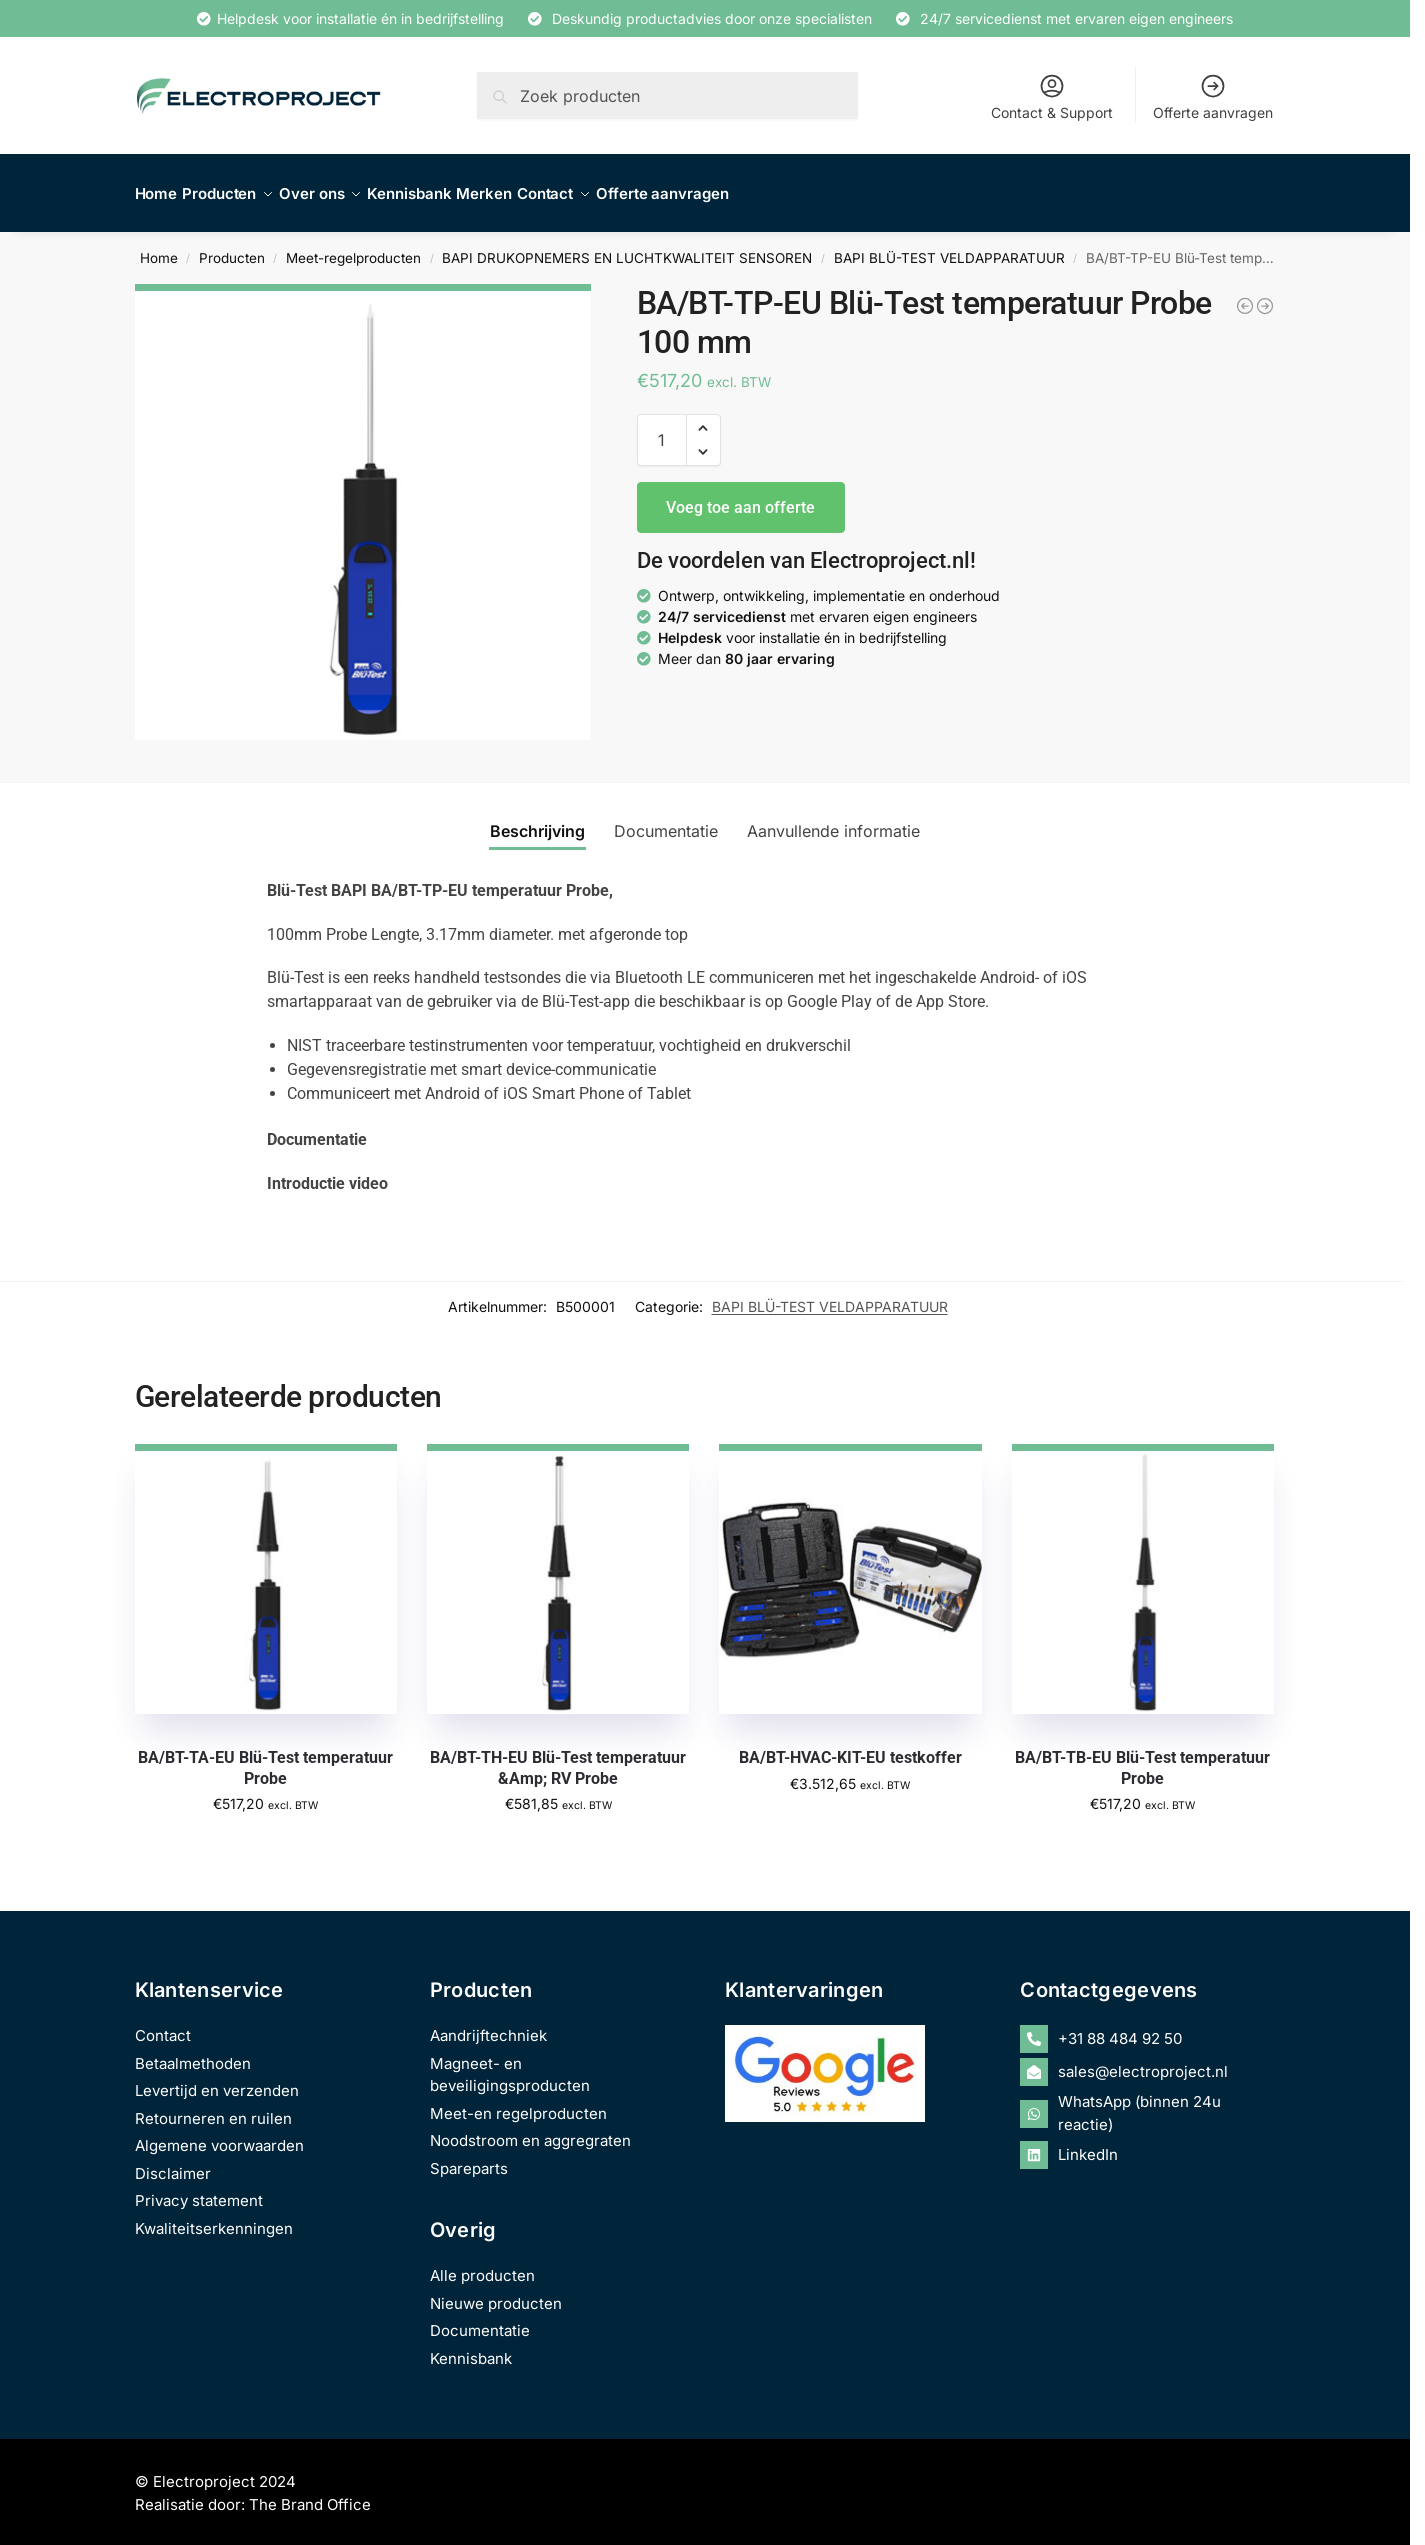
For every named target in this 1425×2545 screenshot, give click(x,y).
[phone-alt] (1147, 2028)
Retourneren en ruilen (213, 2107)
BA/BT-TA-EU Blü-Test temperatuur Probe (265, 1757)
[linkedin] (1147, 2144)
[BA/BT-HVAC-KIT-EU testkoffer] (1245, 295)
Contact (163, 2024)
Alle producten (482, 2264)
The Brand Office (310, 2493)
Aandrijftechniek (488, 2024)
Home (159, 247)
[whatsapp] (1147, 2102)
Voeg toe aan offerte (740, 495)
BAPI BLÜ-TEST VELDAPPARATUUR (949, 247)
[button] (703, 417)
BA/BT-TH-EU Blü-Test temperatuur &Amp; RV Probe (558, 1757)
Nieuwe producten (496, 2292)
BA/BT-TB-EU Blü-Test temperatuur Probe (1142, 1757)
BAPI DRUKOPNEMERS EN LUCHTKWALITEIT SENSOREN (627, 247)
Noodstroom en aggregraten (530, 2129)
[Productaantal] (662, 429)
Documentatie (480, 2319)
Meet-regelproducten (353, 247)
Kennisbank (471, 2347)
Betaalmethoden (193, 2052)
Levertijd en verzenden (217, 2079)
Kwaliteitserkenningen (214, 2217)
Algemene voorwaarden (219, 2134)
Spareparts (469, 2157)
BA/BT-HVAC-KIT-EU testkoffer (850, 1746)
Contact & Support (1052, 96)
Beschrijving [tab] (537, 820)
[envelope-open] (1147, 2061)
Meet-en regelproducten (518, 2102)
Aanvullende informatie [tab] (833, 820)
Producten (232, 247)
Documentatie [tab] (666, 820)
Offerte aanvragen (1213, 96)
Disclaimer (173, 2162)
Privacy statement (199, 2189)
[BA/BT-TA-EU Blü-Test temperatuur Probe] (1265, 295)
